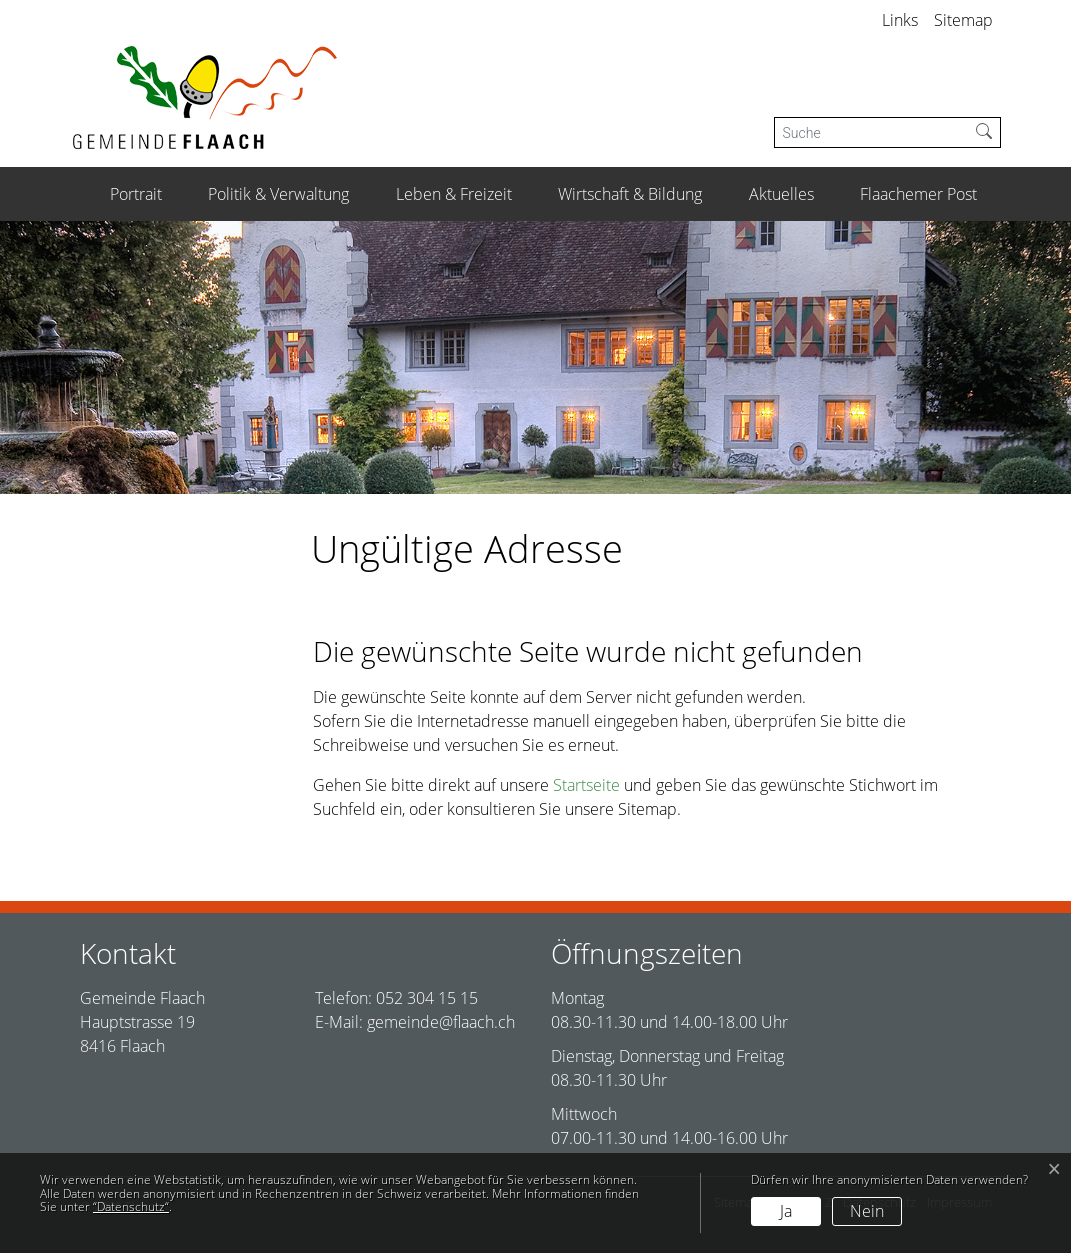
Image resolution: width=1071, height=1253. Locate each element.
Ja (786, 1211)
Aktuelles (781, 194)
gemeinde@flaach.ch (441, 1022)
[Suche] (871, 132)
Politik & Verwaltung (278, 194)
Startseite (586, 785)
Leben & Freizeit (454, 194)
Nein (867, 1211)
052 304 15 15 (427, 998)
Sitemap (963, 20)
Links (900, 20)
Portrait (136, 194)
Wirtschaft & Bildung (630, 194)
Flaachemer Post (918, 194)
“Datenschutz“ (131, 1206)
